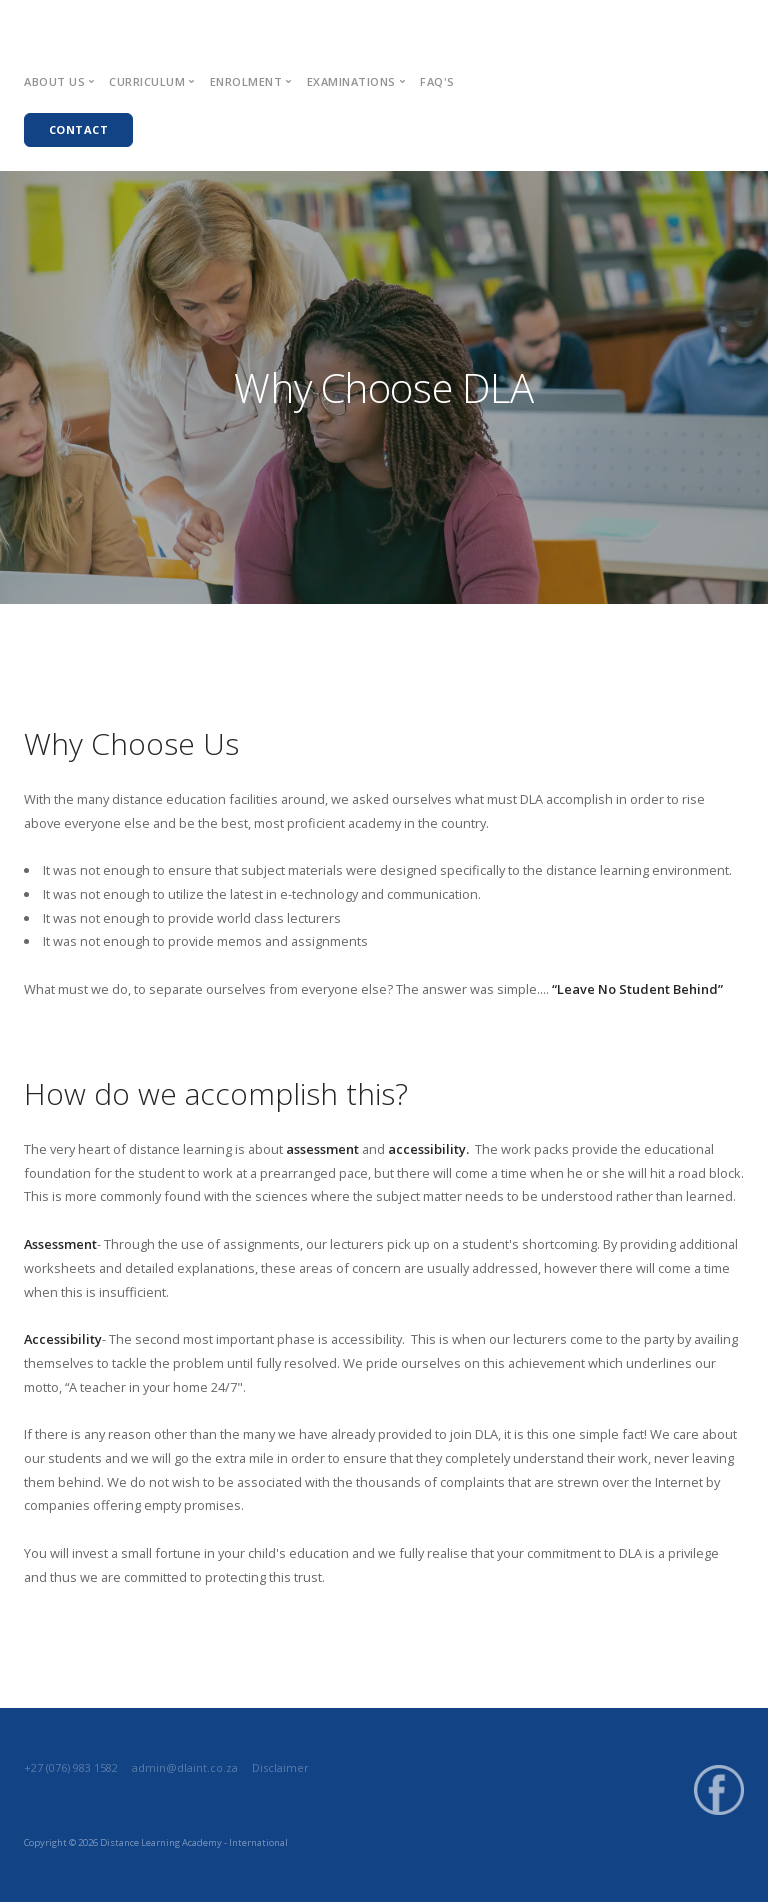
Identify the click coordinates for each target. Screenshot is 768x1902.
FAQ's (437, 81)
